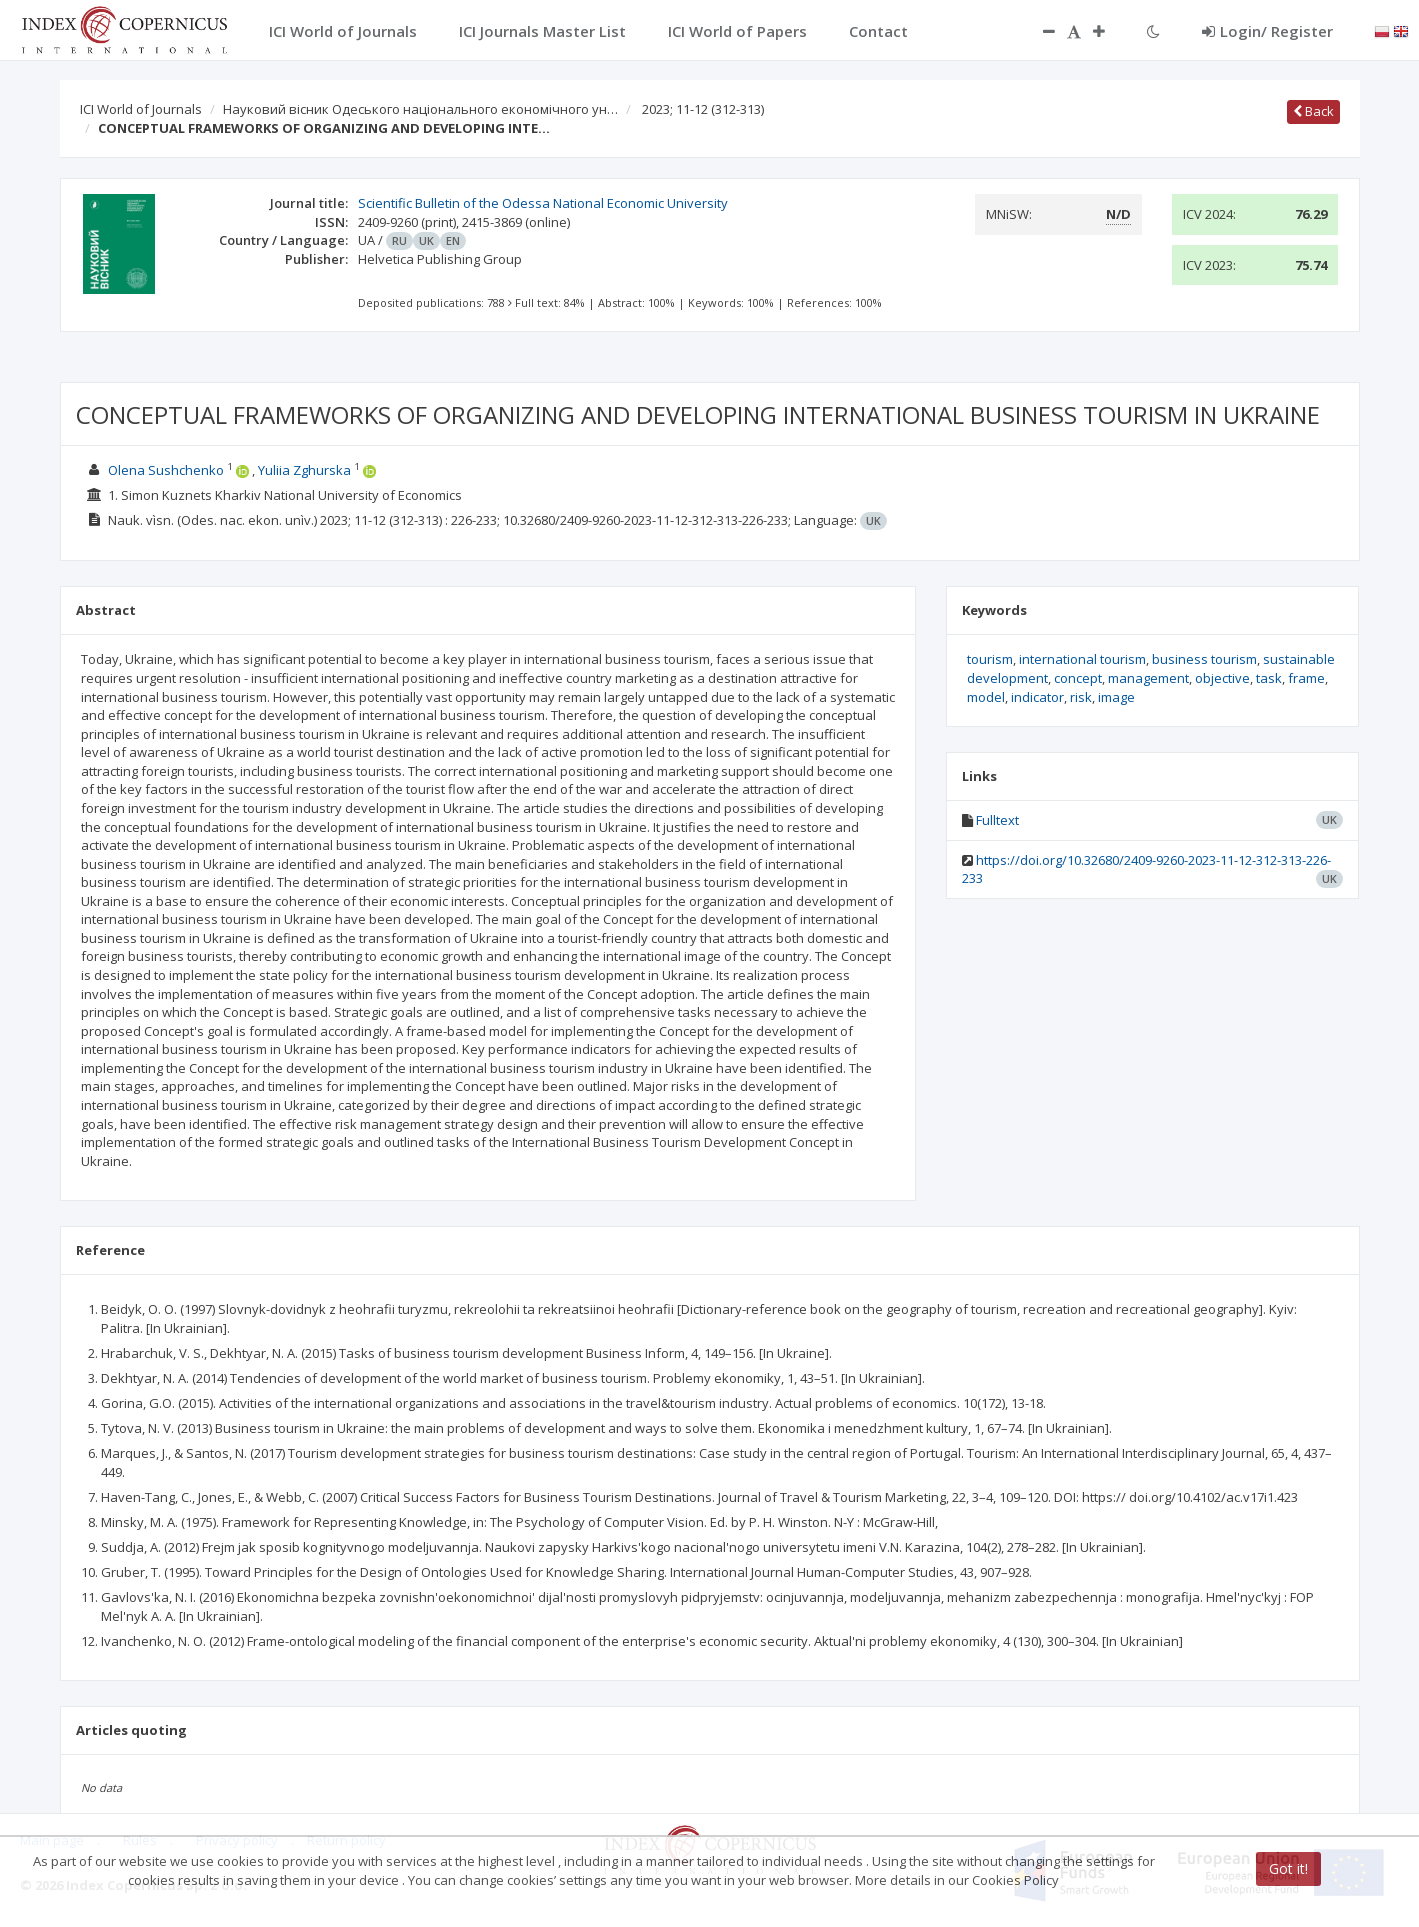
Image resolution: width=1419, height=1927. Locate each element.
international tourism (1082, 659)
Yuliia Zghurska (304, 470)
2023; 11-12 (703, 109)
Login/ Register (1267, 31)
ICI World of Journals (141, 109)
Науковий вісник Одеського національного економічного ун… (420, 109)
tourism (990, 659)
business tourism (1204, 659)
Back (1313, 111)
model (986, 697)
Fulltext (997, 820)
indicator (1037, 697)
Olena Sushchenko (166, 470)
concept (1078, 678)
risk (1081, 697)
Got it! (1288, 1868)
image (1116, 697)
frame (1306, 678)
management (1148, 678)
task (1269, 678)
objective (1222, 678)
